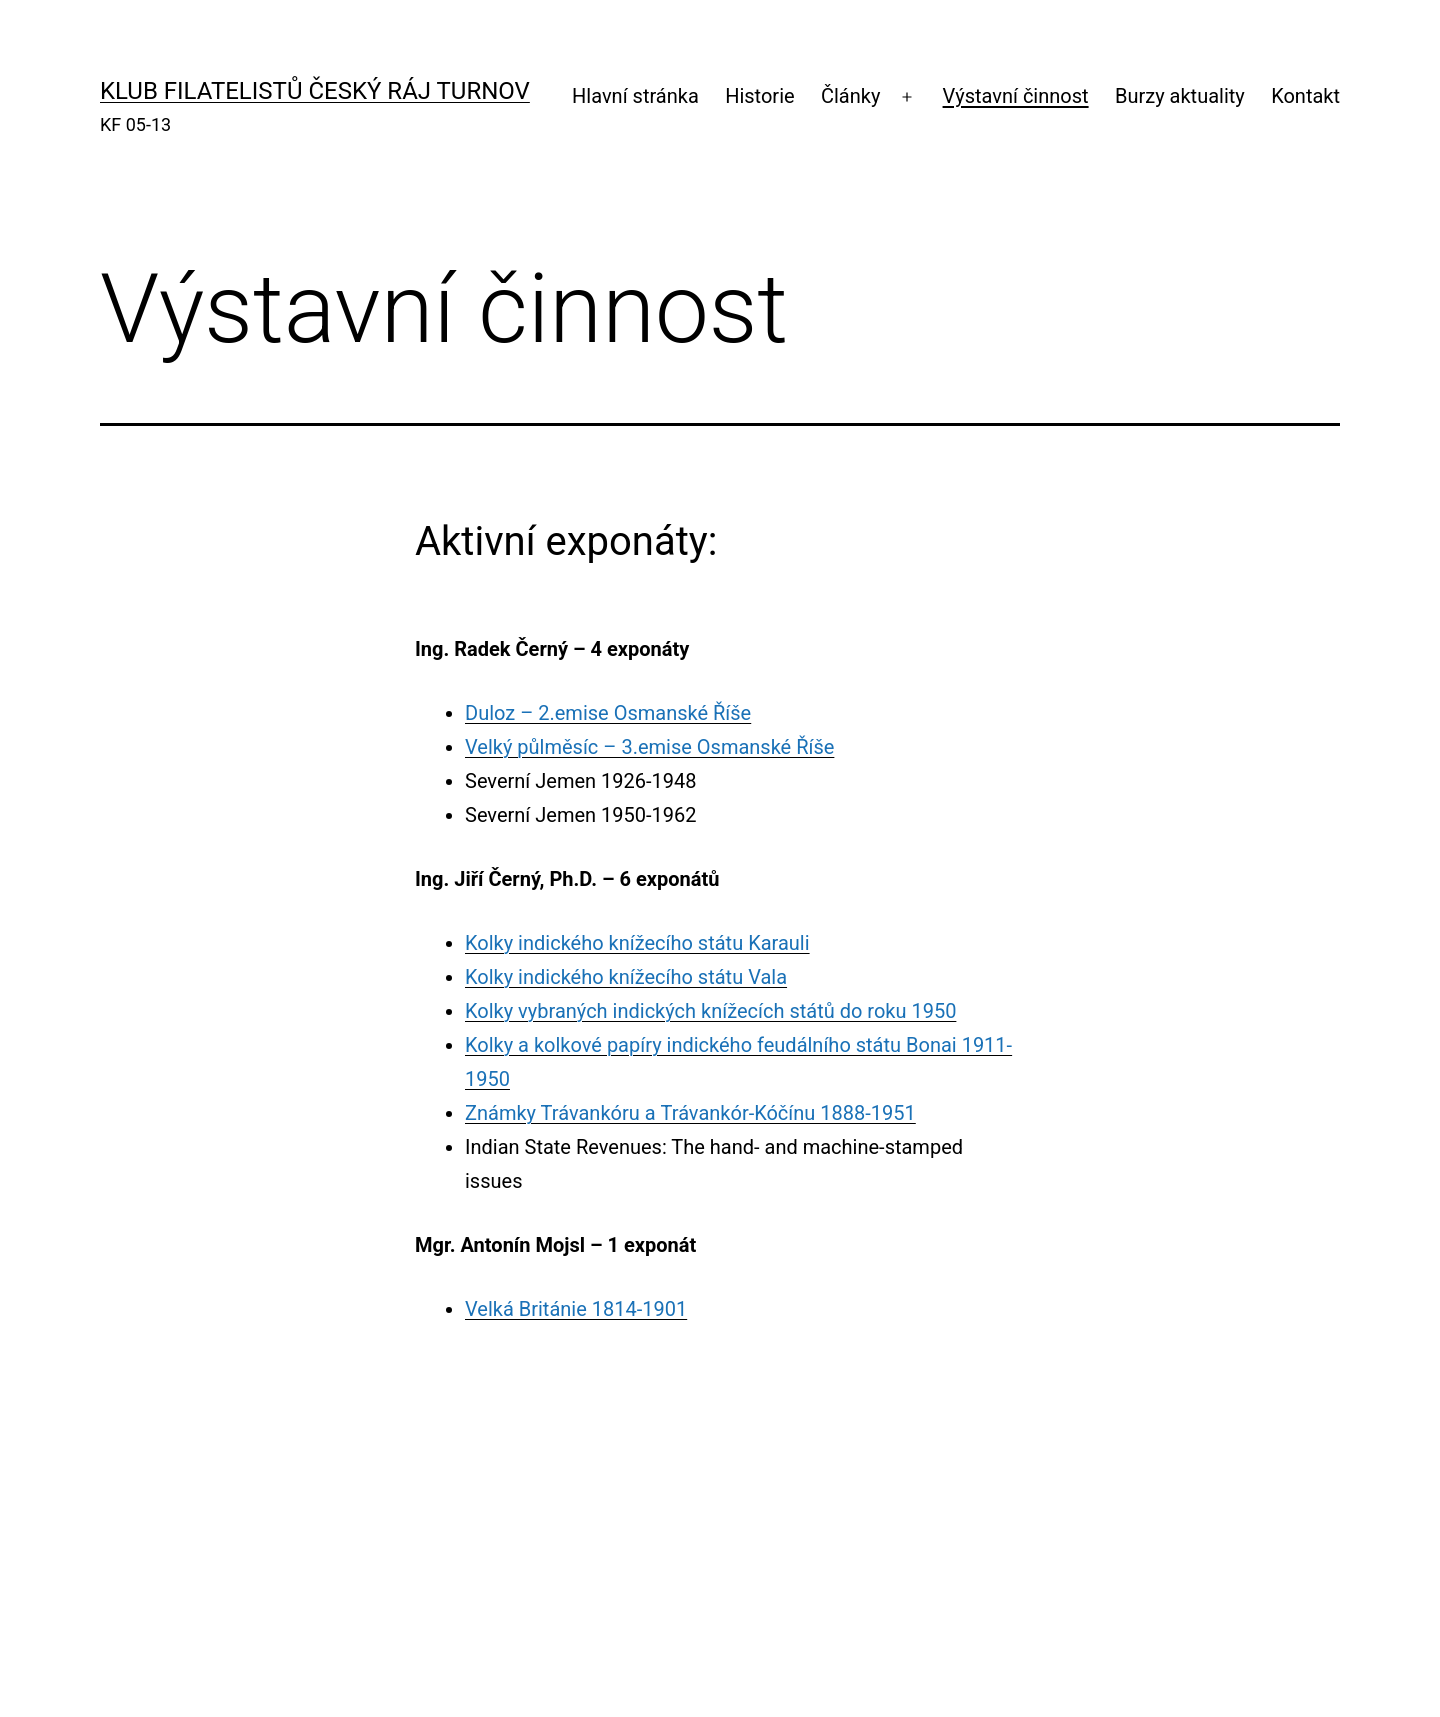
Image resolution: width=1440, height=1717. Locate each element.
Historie (759, 96)
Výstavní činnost (1016, 96)
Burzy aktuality (1180, 96)
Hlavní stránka (635, 96)
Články (850, 96)
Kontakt (1305, 96)
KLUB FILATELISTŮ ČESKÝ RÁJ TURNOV (315, 91)
